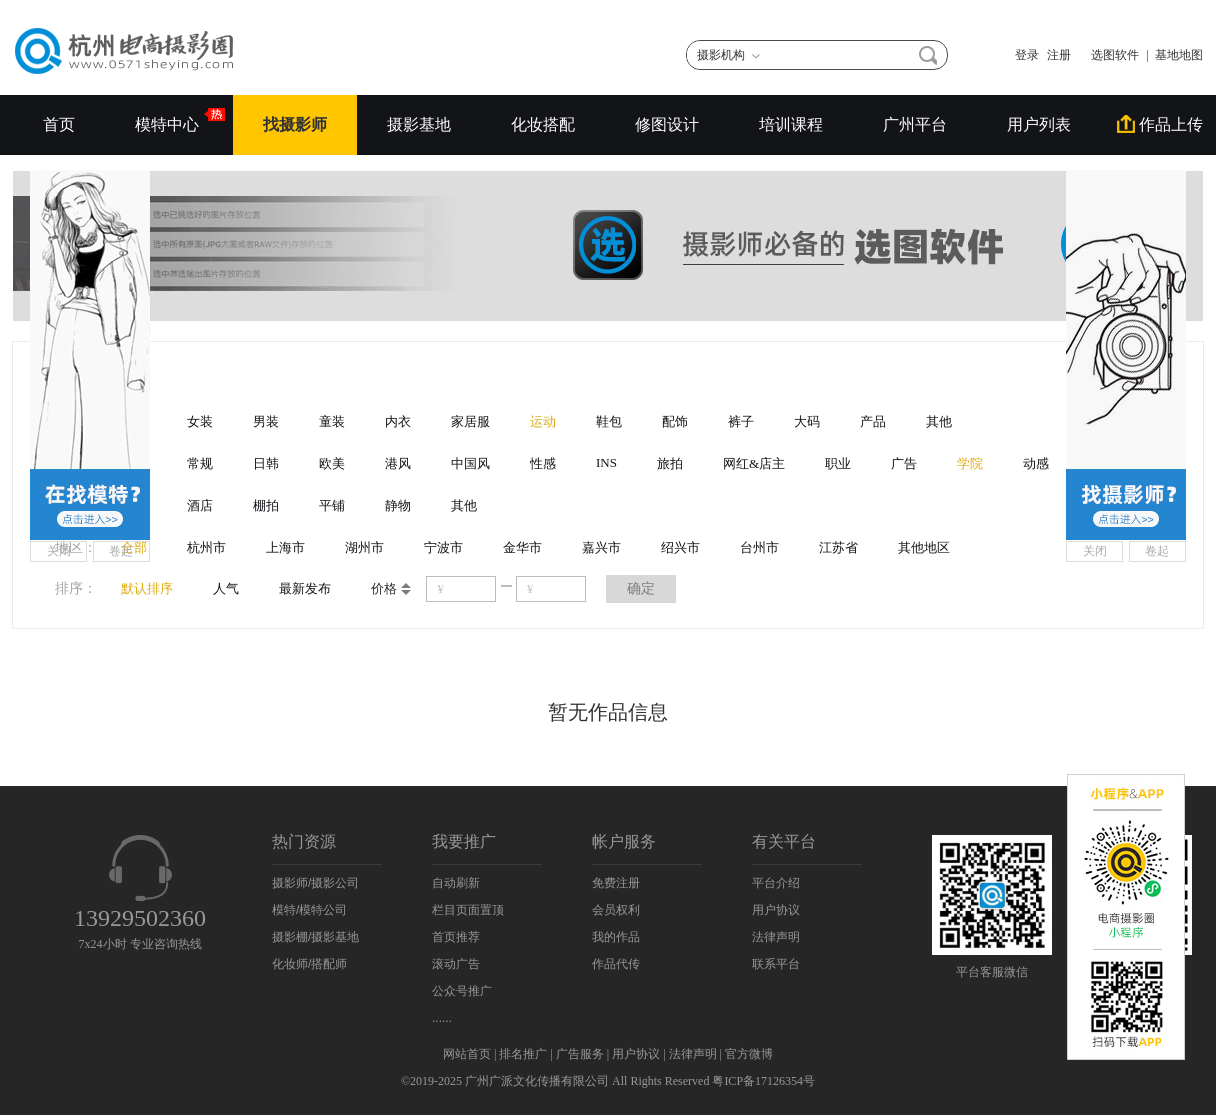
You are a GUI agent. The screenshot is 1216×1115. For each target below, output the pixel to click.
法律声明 (776, 937)
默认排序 (147, 588)
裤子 (741, 421)
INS (606, 462)
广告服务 (580, 1054)
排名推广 (523, 1054)
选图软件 (1109, 55)
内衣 (398, 421)
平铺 (332, 505)
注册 (1059, 55)
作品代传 (616, 964)
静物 (398, 505)
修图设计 (667, 124)
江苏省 (838, 547)
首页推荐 (456, 937)
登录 (1027, 55)
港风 (398, 463)
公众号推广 (462, 991)
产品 (873, 421)
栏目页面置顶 (468, 910)
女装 (200, 421)
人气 (226, 588)
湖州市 (364, 547)
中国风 (470, 463)
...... (442, 1018)
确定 (641, 588)
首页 (59, 124)
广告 (904, 463)
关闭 (59, 551)
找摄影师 (295, 124)
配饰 (675, 421)
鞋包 (609, 421)
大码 (807, 421)
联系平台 (776, 964)
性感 (543, 463)
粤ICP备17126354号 (763, 1081)
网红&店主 (754, 463)
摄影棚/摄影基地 (315, 937)
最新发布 (305, 588)
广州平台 (915, 124)
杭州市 (206, 547)
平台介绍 (776, 883)
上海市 (285, 547)
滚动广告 (456, 964)
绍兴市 (680, 547)
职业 (838, 463)
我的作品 (616, 937)
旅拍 (670, 463)
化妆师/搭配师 (309, 964)
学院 (970, 463)
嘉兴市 (601, 547)
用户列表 (1039, 124)
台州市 (759, 547)
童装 (332, 421)
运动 (543, 421)
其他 (939, 421)
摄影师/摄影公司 (315, 883)
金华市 (522, 547)
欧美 (332, 463)
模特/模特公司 (309, 910)
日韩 (266, 463)
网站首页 (467, 1054)
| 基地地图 (1175, 55)
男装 (266, 421)
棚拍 (266, 505)
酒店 (200, 505)
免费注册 (616, 883)
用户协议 (776, 910)
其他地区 (924, 547)
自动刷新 (456, 883)
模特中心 (169, 120)
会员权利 (616, 910)
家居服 (470, 421)
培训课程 (791, 124)
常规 (200, 463)
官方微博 (749, 1054)
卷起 (121, 551)
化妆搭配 (543, 124)
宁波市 (443, 547)
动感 (1036, 463)
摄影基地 (419, 124)
